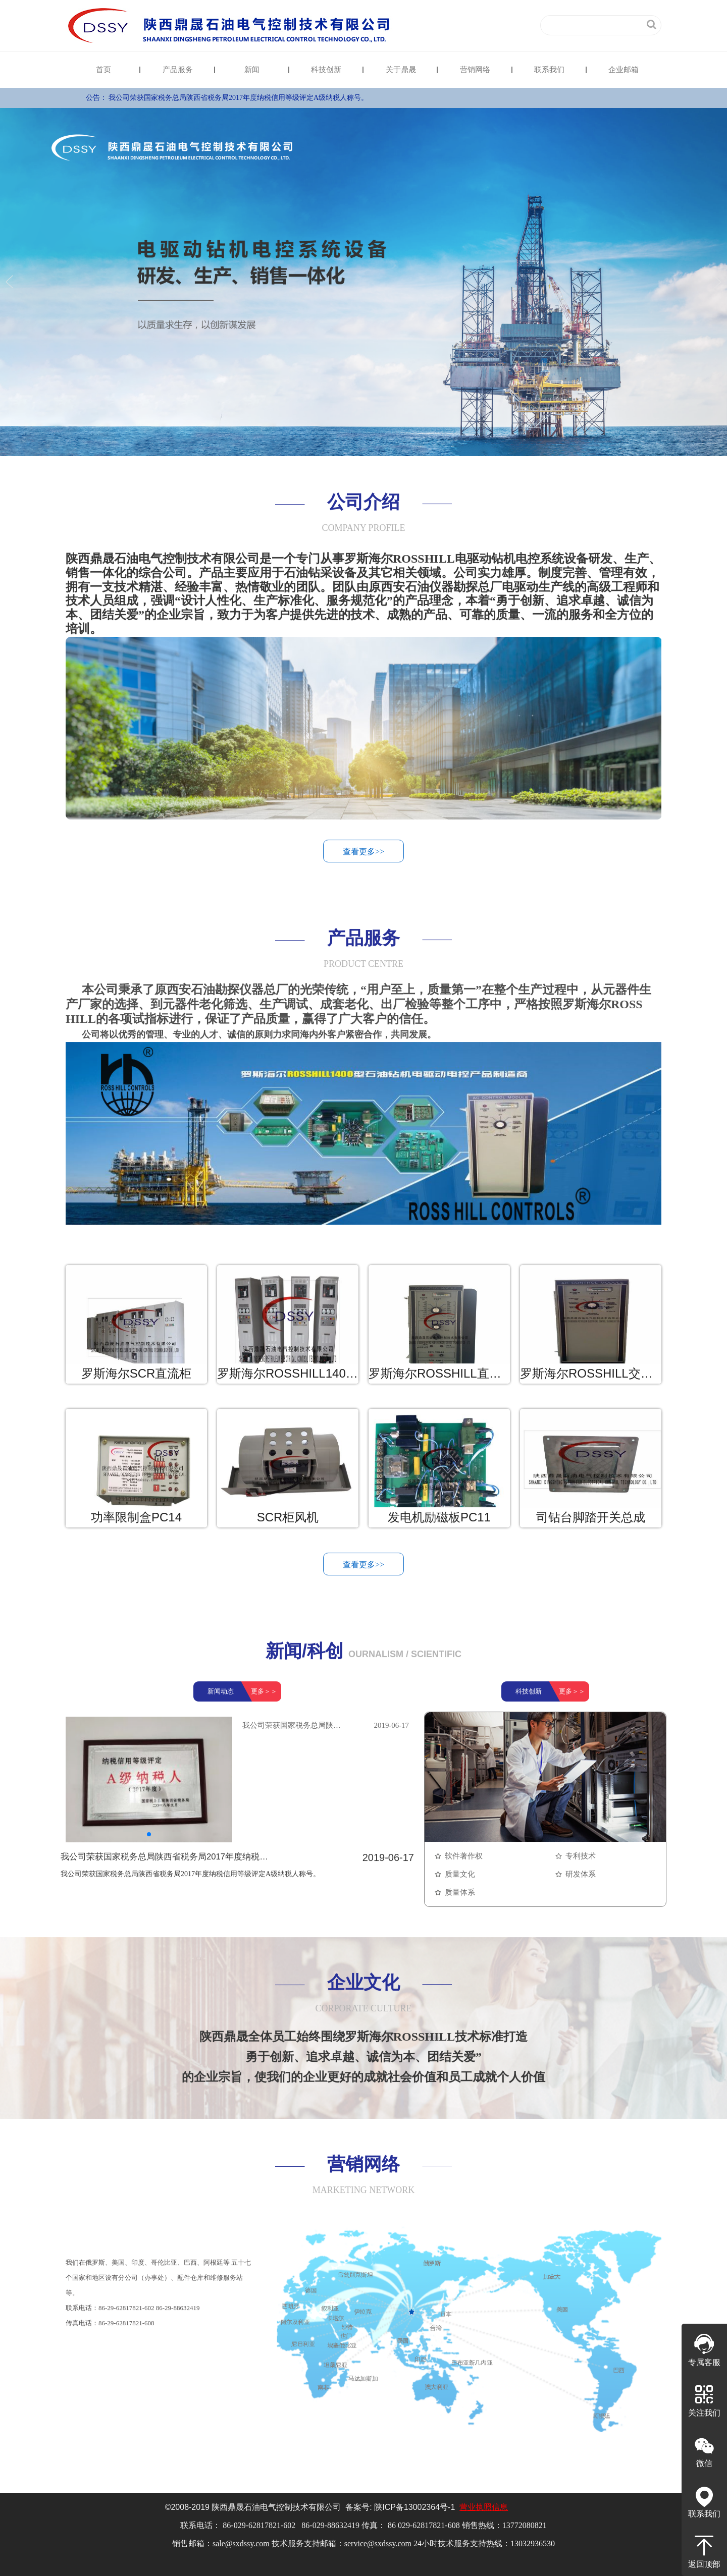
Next (715, 282)
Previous (11, 282)
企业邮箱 (623, 70)
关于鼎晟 (401, 70)
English (512, 25)
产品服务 (178, 70)
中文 (479, 25)
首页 (103, 70)
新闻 (251, 70)
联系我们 (549, 70)
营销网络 (475, 70)
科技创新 (326, 70)
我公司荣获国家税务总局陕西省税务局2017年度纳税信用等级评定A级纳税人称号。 (238, 97)
